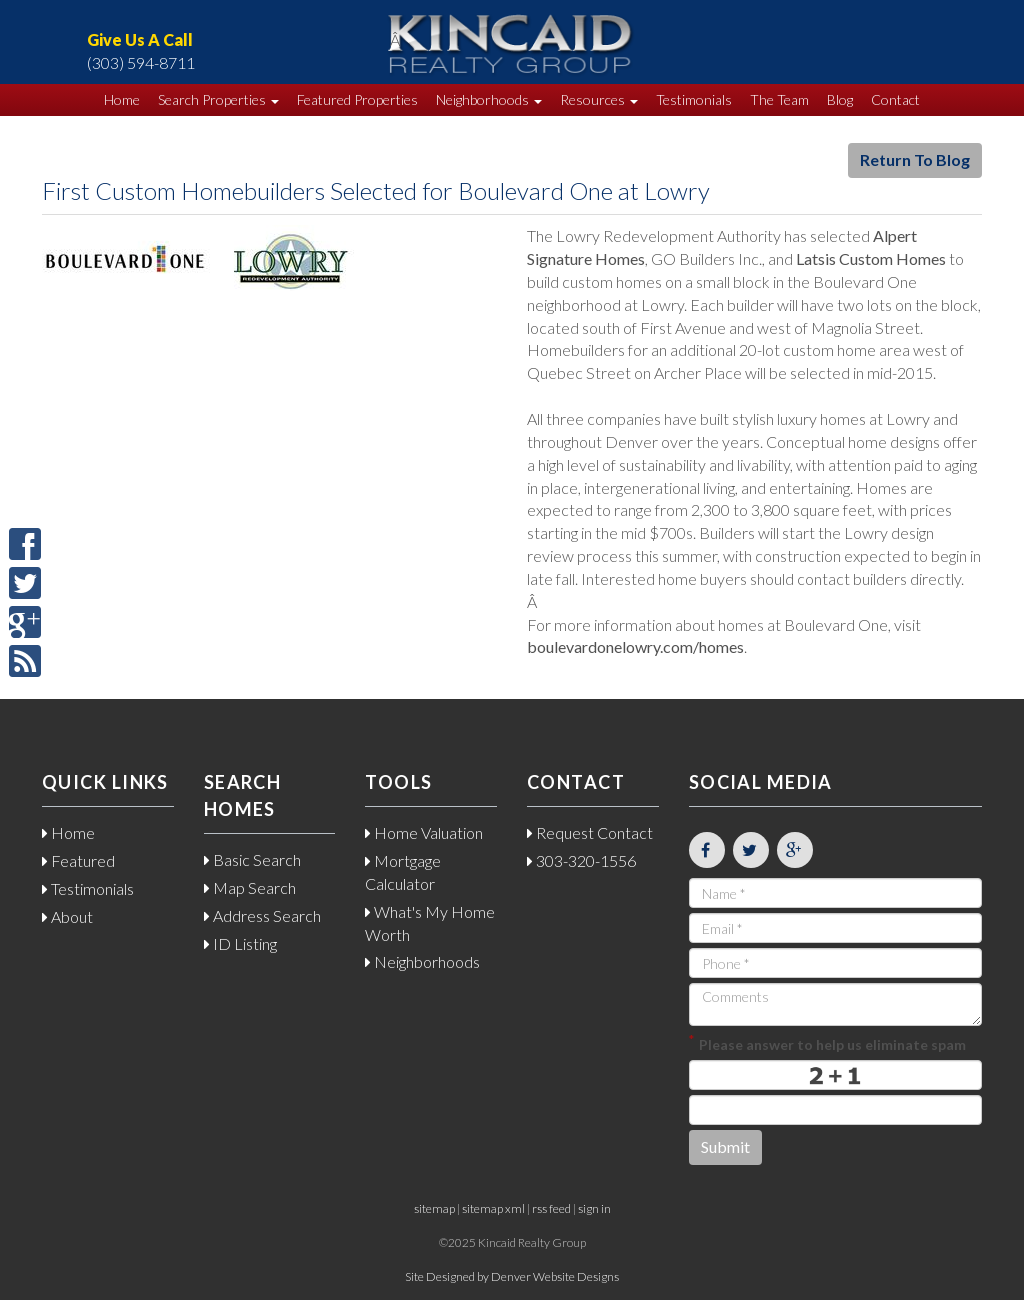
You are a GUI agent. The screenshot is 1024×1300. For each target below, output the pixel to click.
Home (122, 99)
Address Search (262, 915)
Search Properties (218, 99)
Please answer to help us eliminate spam (827, 1042)
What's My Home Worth (430, 923)
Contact (895, 99)
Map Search (250, 887)
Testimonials (694, 99)
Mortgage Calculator (403, 872)
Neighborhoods (489, 99)
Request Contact (590, 832)
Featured (78, 860)
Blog (840, 99)
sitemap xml (493, 1208)
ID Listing (240, 943)
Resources (599, 99)
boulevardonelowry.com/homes (635, 646)
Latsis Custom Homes (871, 258)
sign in (594, 1208)
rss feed (551, 1208)
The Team (779, 99)
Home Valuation (424, 832)
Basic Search (252, 859)
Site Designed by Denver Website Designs (512, 1276)
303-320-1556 (581, 860)
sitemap (434, 1208)
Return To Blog (915, 159)
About (67, 916)
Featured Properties (357, 99)
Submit (725, 1146)
